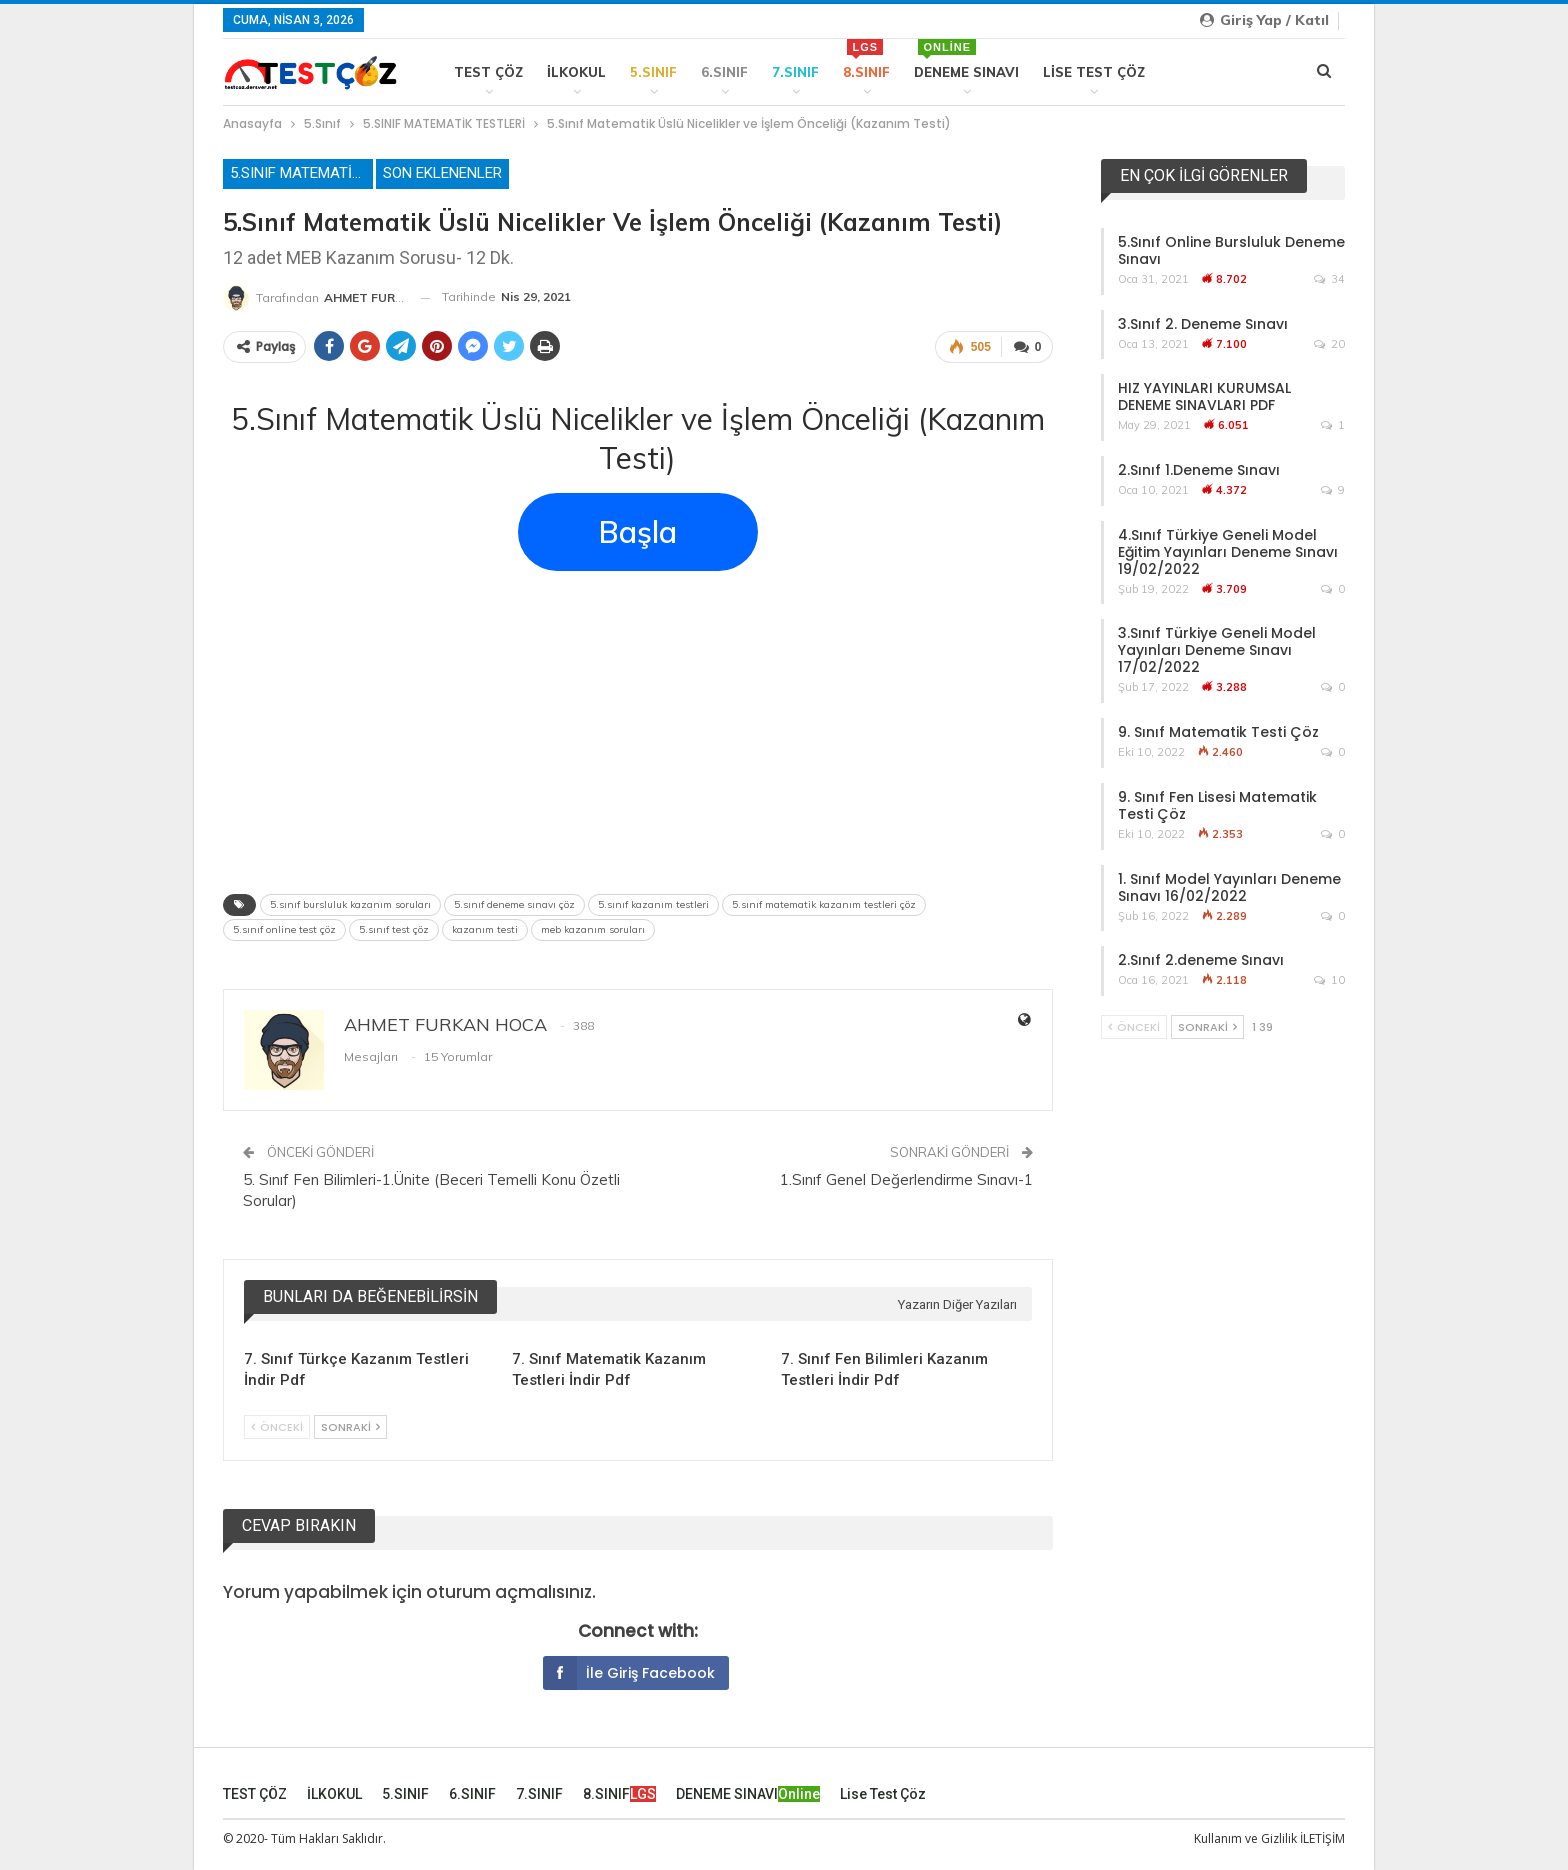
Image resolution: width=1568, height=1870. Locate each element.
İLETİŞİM (1322, 1838)
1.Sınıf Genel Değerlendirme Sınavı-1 (906, 1179)
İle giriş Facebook (629, 1673)
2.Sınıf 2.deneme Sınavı (1201, 960)
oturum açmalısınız (509, 1592)
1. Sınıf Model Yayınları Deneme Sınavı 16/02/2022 (1229, 887)
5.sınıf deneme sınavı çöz (514, 904)
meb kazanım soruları (593, 929)
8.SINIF (866, 59)
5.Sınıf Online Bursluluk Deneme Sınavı (1231, 250)
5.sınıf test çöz (394, 929)
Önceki (277, 1427)
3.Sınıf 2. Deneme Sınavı (1203, 324)
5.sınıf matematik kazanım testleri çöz (824, 904)
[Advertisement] (638, 726)
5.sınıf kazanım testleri (653, 904)
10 (1329, 980)
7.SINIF (795, 72)
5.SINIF (653, 72)
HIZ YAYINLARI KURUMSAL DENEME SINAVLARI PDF (1204, 396)
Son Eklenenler (442, 173)
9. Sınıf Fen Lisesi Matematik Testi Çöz (1217, 805)
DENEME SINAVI (966, 59)
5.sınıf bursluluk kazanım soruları (350, 904)
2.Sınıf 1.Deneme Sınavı (1199, 470)
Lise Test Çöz (1094, 72)
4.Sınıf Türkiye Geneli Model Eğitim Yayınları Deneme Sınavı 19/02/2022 (1228, 552)
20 (1329, 344)
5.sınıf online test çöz (284, 929)
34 (1329, 279)
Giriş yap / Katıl (1264, 20)
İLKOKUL (576, 72)
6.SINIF (724, 72)
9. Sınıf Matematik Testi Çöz (1218, 732)
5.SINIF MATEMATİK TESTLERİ (301, 173)
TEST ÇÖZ (488, 72)
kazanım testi (485, 929)
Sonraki (350, 1427)
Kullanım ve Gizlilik (1245, 1838)
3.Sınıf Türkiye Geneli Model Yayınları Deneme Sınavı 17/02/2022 (1217, 650)
